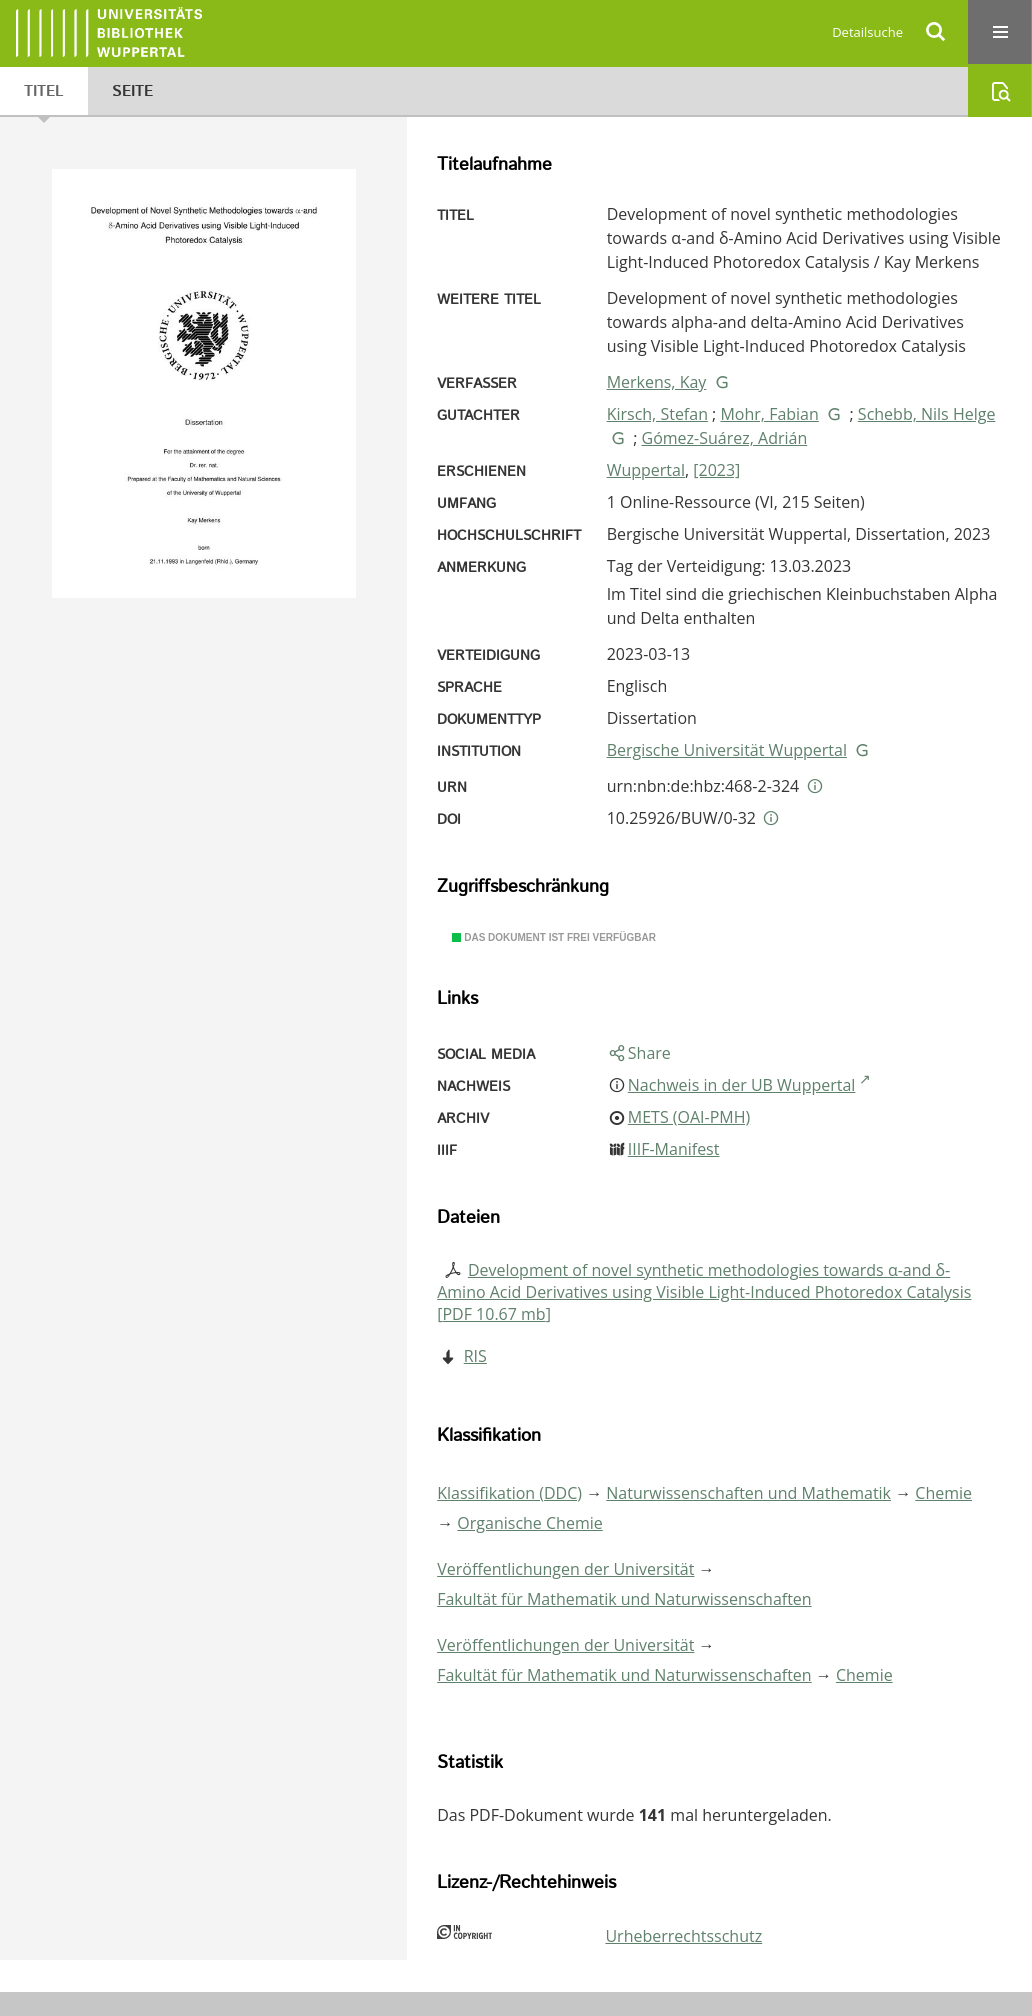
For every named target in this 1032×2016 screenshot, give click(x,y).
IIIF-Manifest (674, 1149)
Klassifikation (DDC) (509, 1493)
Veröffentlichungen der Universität (565, 1569)
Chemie (943, 1493)
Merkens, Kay (657, 382)
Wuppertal (646, 470)
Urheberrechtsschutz (683, 1936)
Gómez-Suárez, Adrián (725, 438)
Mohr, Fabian (769, 414)
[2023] (716, 470)
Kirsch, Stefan (657, 414)
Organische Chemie (529, 1523)
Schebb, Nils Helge (927, 414)
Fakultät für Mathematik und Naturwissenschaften (624, 1599)
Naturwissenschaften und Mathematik (748, 1493)
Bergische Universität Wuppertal (727, 750)
